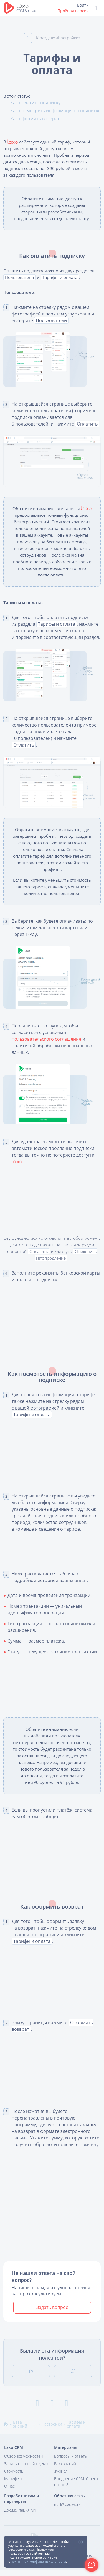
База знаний (65, 2469)
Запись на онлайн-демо (26, 2469)
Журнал (61, 2477)
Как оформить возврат (35, 119)
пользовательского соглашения (47, 1054)
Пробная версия (73, 10)
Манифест (13, 2484)
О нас (9, 2492)
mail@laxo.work (67, 2510)
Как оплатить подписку (36, 96)
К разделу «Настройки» (52, 31)
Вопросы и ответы (70, 2462)
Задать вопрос (52, 2319)
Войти (83, 5)
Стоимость (13, 2477)
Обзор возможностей (23, 2462)
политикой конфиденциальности (38, 2561)
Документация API (20, 2516)
